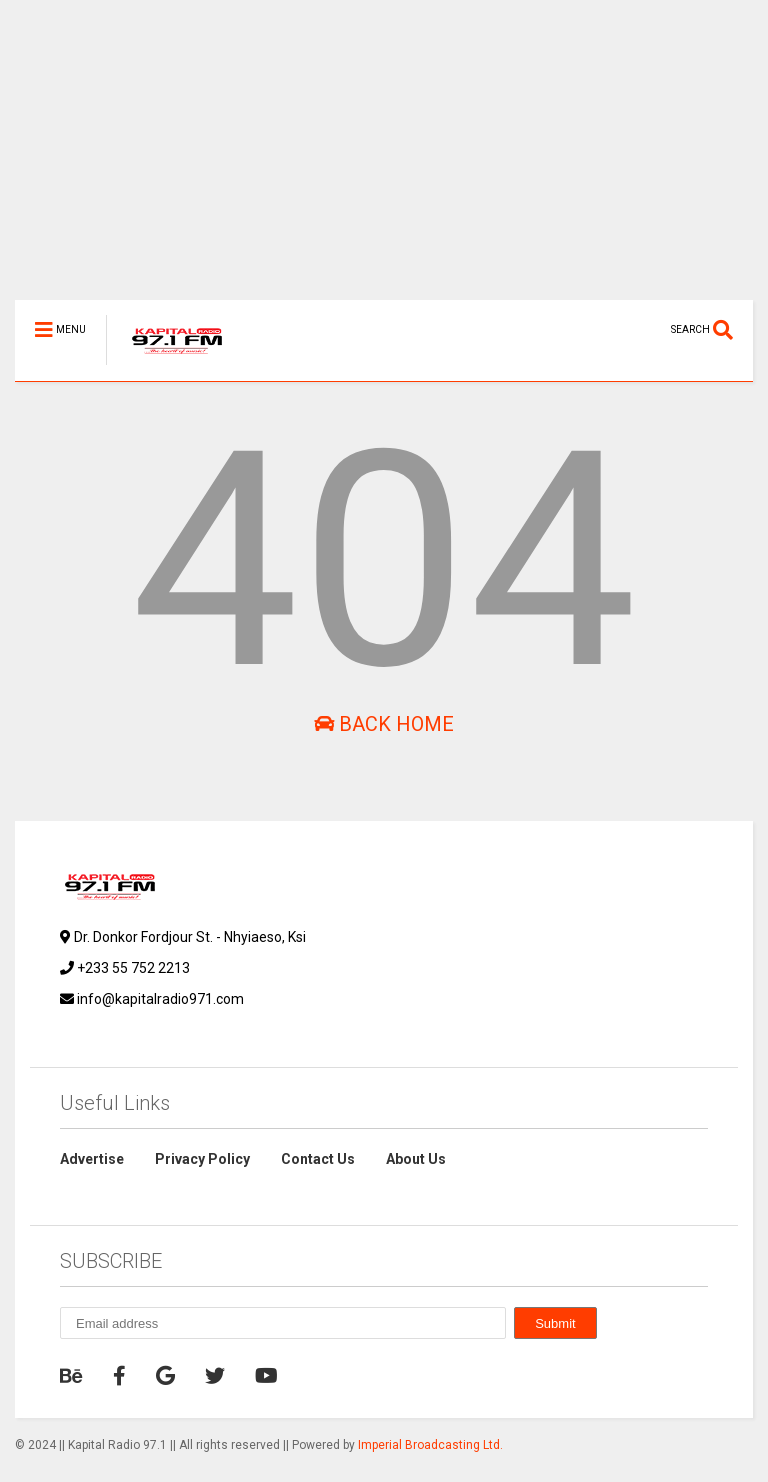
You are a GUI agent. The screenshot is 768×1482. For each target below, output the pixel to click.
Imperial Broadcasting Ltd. (430, 1445)
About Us (416, 1159)
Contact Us (318, 1159)
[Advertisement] (384, 160)
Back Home (384, 724)
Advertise (92, 1159)
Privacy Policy (202, 1159)
